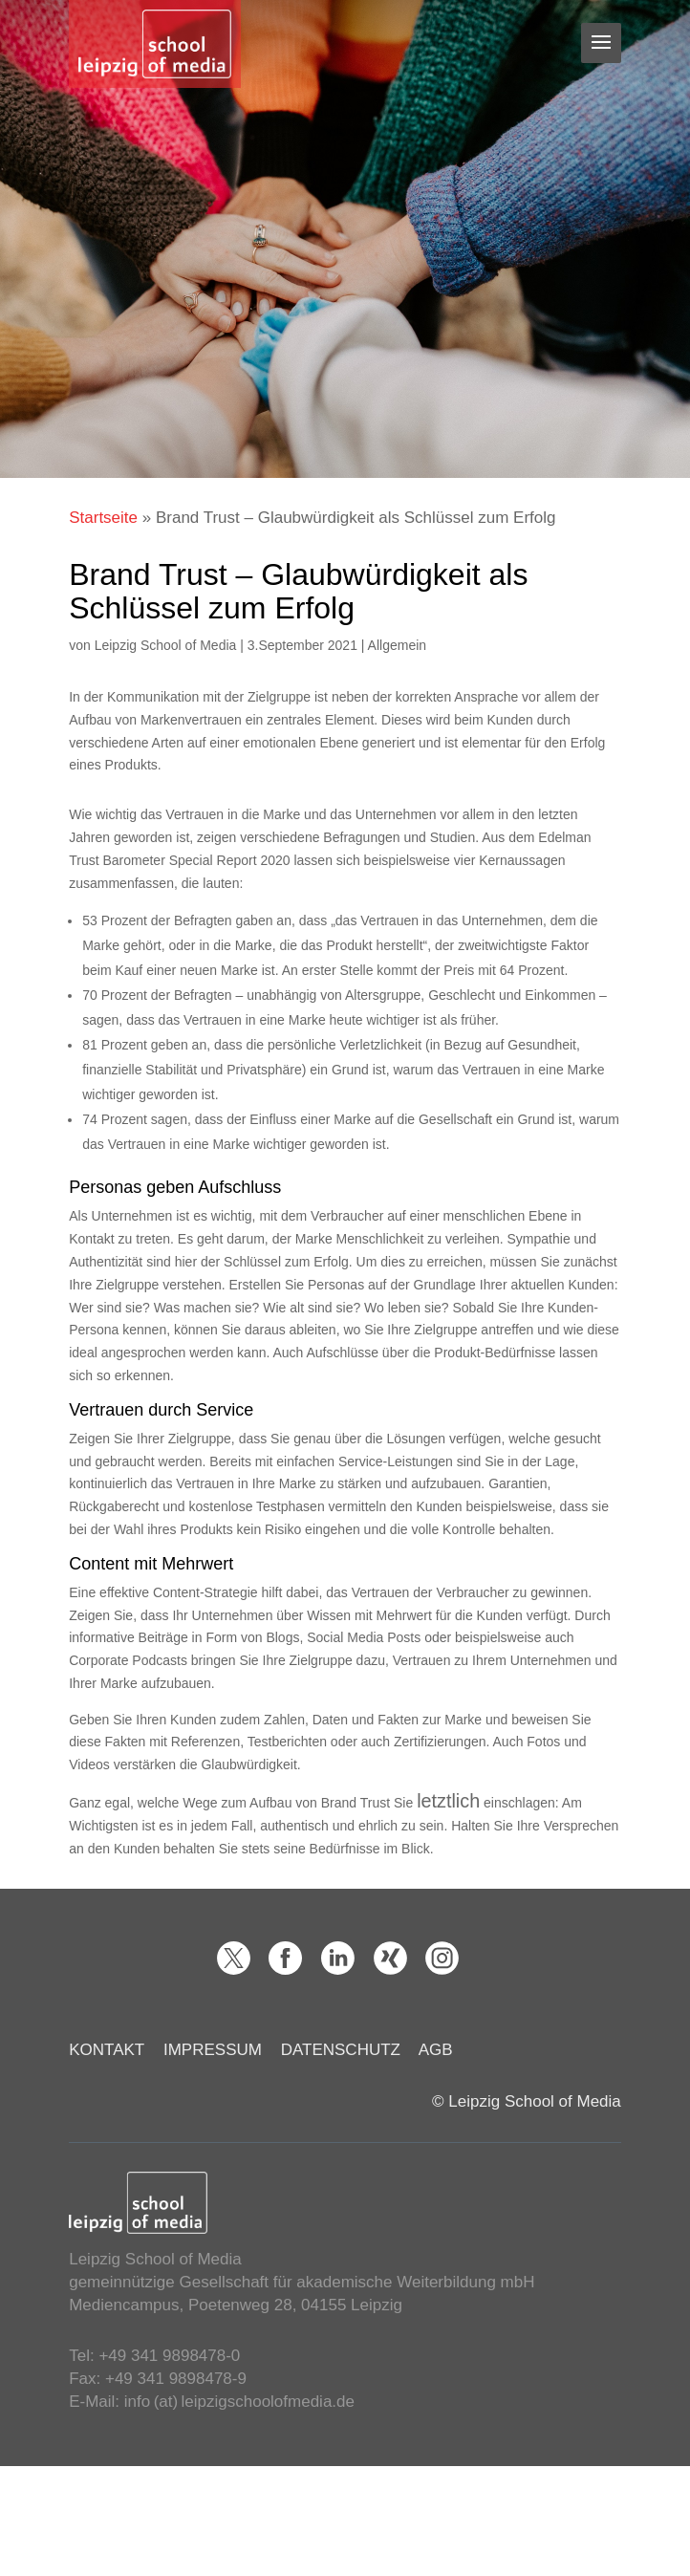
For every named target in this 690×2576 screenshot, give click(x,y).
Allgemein (397, 645)
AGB (436, 2050)
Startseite (103, 518)
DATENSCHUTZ (340, 2050)
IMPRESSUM (212, 2050)
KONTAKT (106, 2050)
